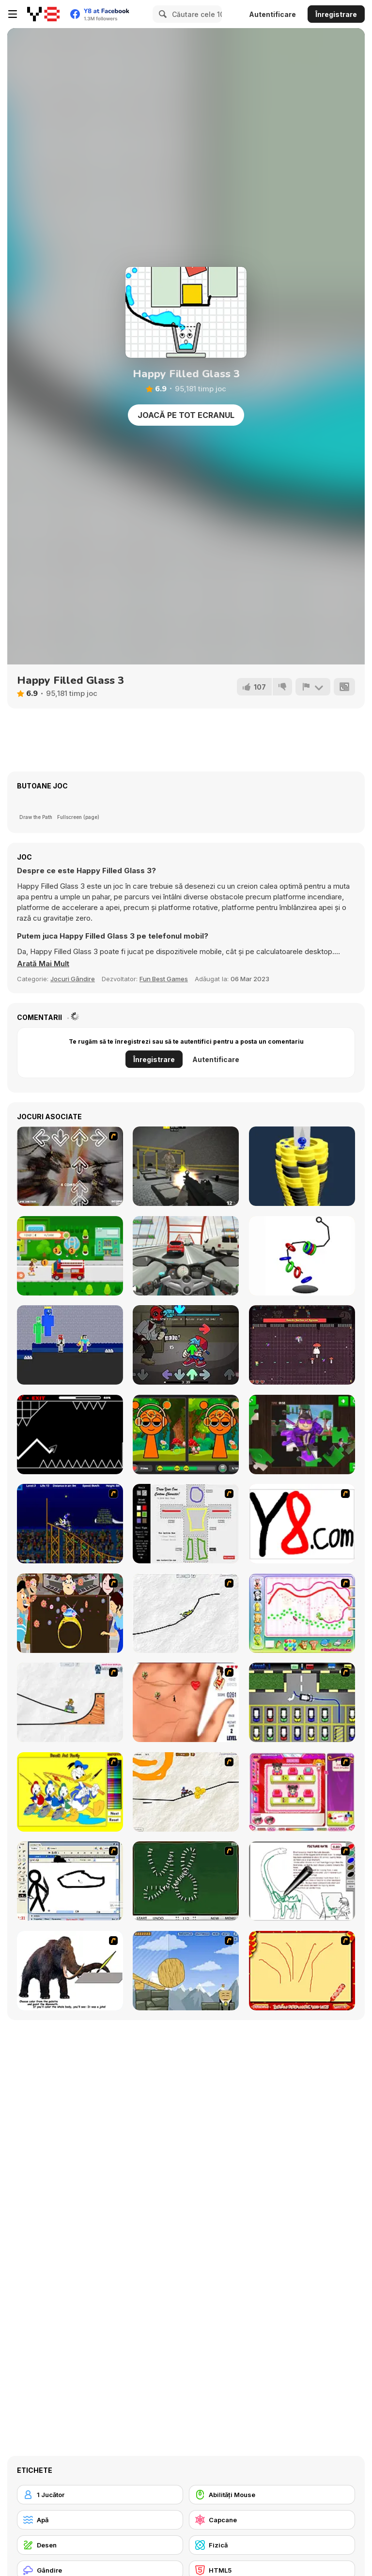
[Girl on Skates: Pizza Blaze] (70, 1256)
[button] (43, 963)
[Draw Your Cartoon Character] (186, 1523)
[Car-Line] (302, 1702)
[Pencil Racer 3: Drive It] (186, 1792)
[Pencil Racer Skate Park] (70, 1702)
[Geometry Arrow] (70, 1434)
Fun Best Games (164, 979)
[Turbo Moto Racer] (186, 1256)
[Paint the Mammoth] (70, 1970)
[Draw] (302, 1523)
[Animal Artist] (302, 1613)
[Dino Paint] (302, 1881)
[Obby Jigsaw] (302, 1434)
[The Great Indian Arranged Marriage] (70, 1613)
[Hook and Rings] (302, 1256)
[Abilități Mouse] (272, 2494)
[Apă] (100, 2520)
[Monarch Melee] (302, 1345)
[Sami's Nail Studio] (302, 1792)
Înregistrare (336, 14)
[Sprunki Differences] (186, 1434)
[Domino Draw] (186, 1881)
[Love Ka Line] (186, 1702)
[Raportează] (312, 686)
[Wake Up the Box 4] (186, 1970)
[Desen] (100, 2545)
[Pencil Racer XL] (186, 1613)
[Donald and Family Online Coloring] (70, 1792)
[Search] (161, 14)
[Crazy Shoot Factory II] (186, 1166)
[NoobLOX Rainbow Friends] (70, 1345)
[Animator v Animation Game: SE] (70, 1881)
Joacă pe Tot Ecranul (186, 415)
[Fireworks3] (302, 1970)
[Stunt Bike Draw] (70, 1523)
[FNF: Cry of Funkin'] (186, 1345)
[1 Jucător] (100, 2494)
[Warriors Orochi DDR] (70, 1166)
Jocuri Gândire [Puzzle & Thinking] (72, 979)
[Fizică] (272, 2545)
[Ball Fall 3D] (302, 1166)
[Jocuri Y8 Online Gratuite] (43, 14)
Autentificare (272, 14)
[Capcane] (272, 2520)
